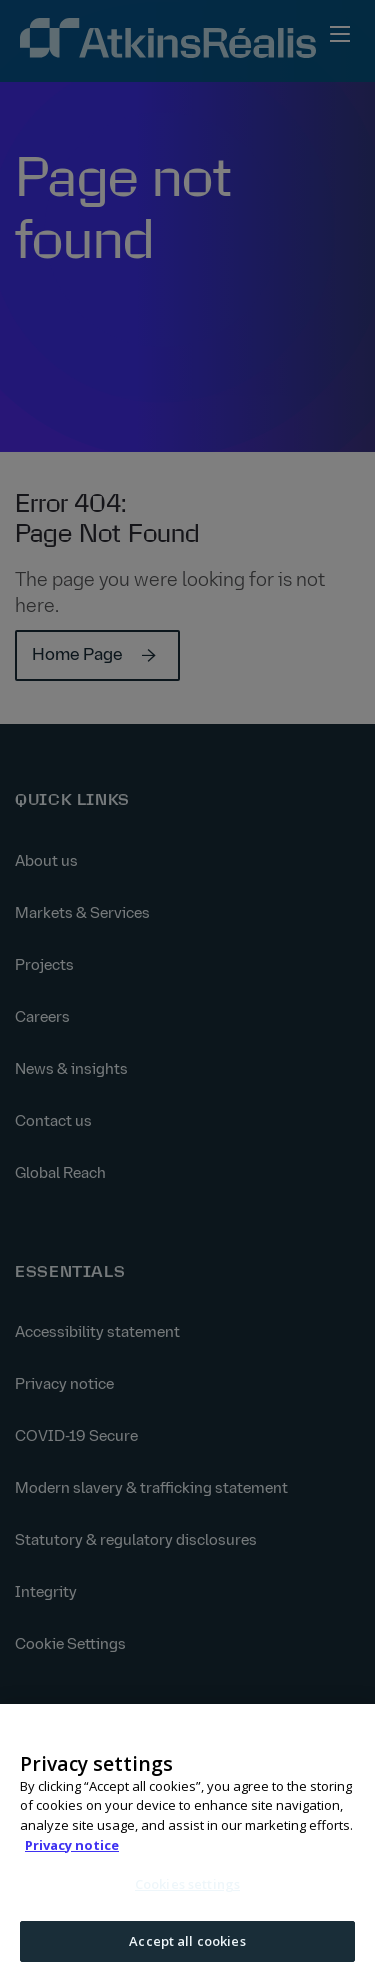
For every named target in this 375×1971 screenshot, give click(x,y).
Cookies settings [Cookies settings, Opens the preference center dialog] (187, 1890)
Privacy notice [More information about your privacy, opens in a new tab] (72, 1850)
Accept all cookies (187, 1946)
